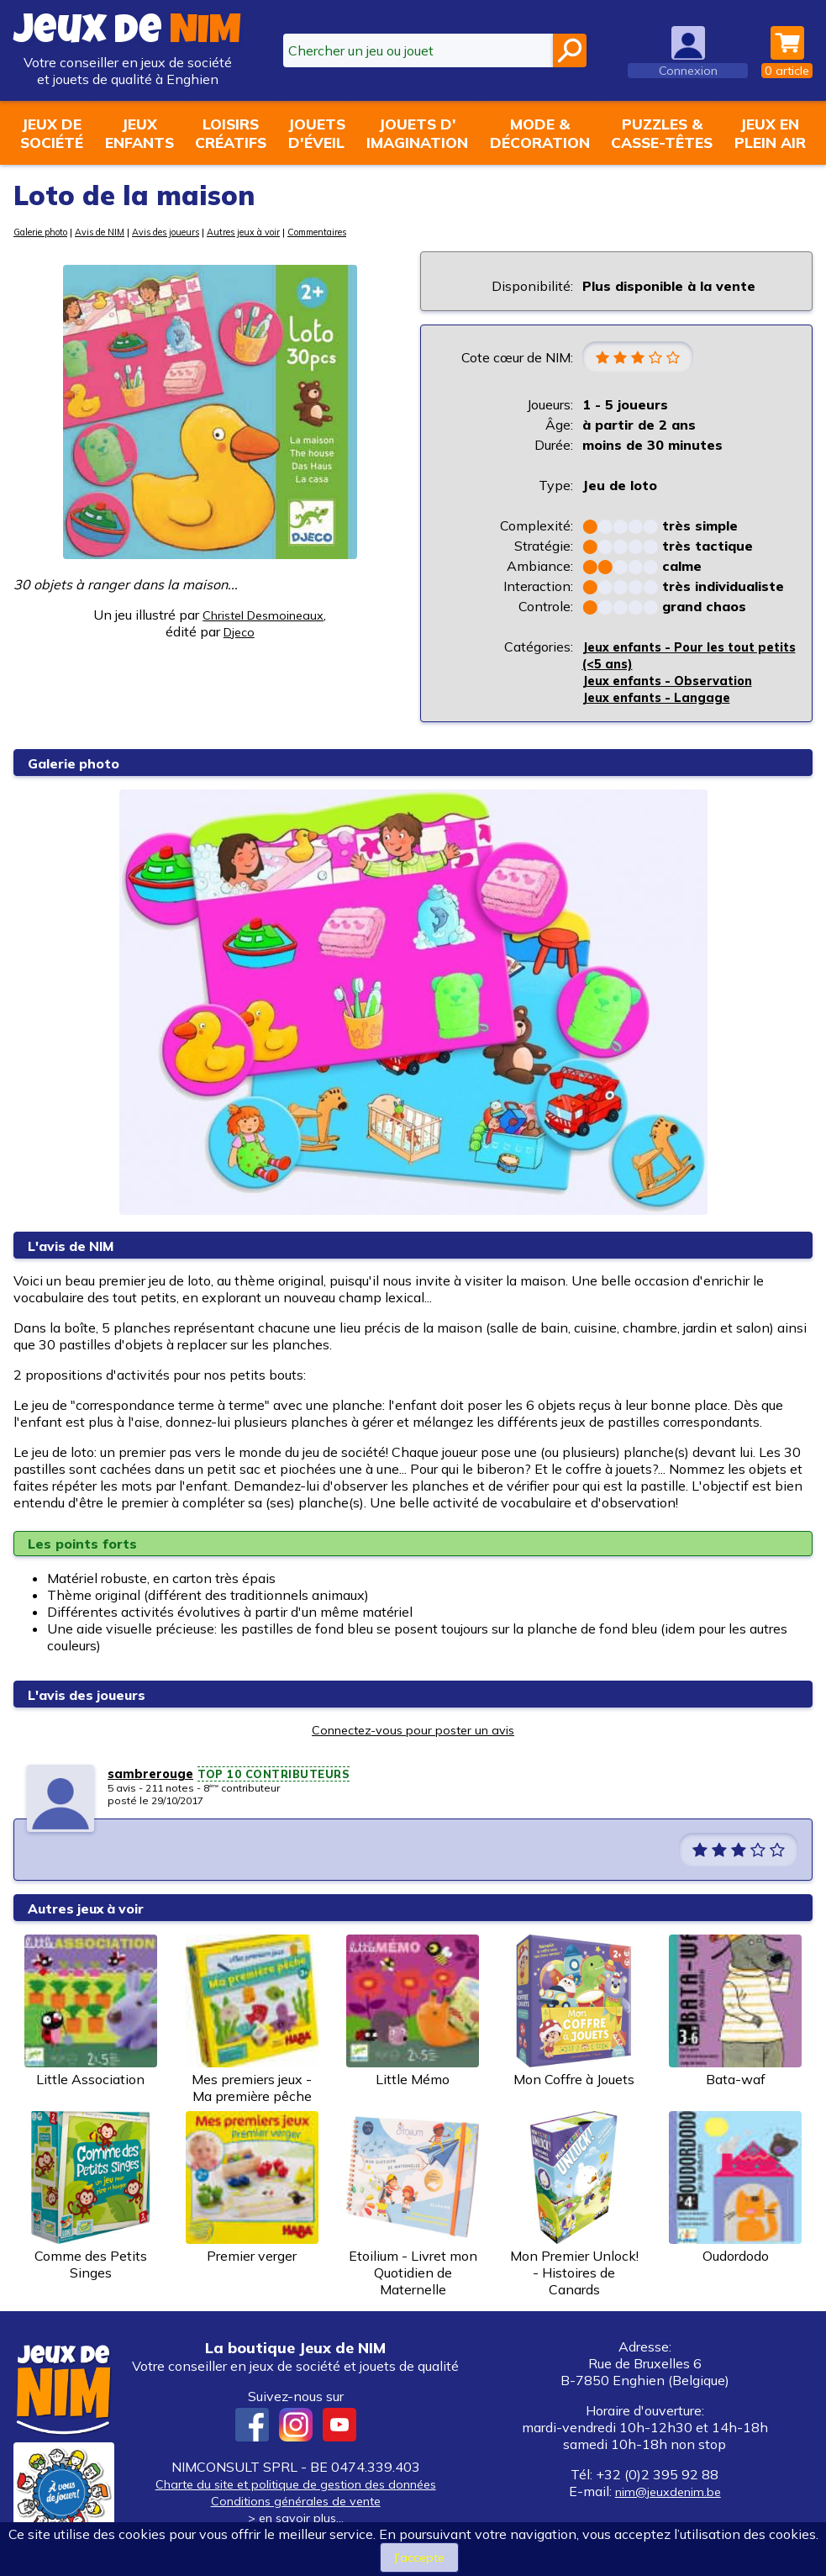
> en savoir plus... (296, 2519)
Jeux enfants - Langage (662, 699)
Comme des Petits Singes (90, 2198)
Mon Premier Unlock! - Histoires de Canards (574, 2207)
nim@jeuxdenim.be (668, 2493)
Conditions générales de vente (296, 2502)
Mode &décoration (540, 132)
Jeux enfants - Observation (675, 682)
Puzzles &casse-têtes (662, 132)
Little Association (90, 2013)
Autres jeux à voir (287, 231)
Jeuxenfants (139, 132)
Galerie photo (47, 231)
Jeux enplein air (770, 132)
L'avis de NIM (76, 1247)
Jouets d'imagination (417, 132)
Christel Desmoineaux (263, 614)
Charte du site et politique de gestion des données (295, 2486)
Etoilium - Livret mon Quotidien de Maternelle (412, 2207)
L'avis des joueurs (94, 1696)
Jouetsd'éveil (316, 132)
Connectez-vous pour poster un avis (413, 1731)
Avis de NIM (118, 231)
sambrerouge (152, 1775)
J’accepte (420, 2556)
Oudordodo (735, 2190)
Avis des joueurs (196, 231)
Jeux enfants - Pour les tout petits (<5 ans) (678, 657)
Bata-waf (735, 2013)
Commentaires (373, 231)
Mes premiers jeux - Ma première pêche (252, 2022)
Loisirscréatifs (230, 132)
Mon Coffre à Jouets (574, 2013)
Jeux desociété (51, 132)
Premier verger (252, 2190)
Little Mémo (412, 2013)
